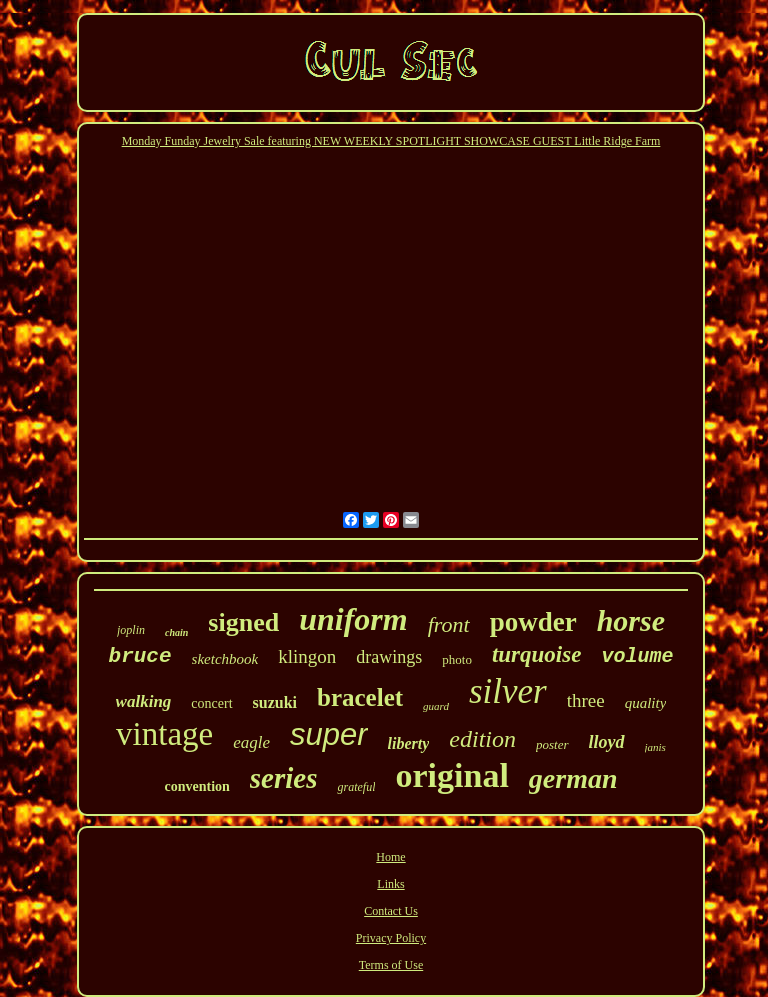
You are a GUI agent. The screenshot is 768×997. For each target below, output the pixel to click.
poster (552, 744)
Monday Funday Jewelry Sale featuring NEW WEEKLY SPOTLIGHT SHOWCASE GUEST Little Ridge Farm (391, 141)
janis (655, 747)
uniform (353, 619)
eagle (251, 742)
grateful (356, 787)
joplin (131, 630)
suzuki (275, 702)
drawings (389, 657)
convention (196, 786)
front (449, 624)
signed (243, 622)
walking (144, 701)
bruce (140, 656)
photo (457, 659)
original (451, 775)
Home (390, 857)
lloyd (607, 742)
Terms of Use (391, 965)
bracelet (360, 697)
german (573, 778)
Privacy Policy (391, 938)
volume (637, 656)
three (586, 700)
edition (482, 739)
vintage (164, 734)
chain (176, 632)
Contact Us (391, 911)
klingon (307, 656)
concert (211, 703)
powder (533, 622)
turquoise (536, 654)
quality (646, 703)
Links (390, 884)
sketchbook (225, 659)
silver (508, 691)
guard (436, 706)
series (284, 778)
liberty (409, 743)
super (329, 734)
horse (631, 620)
